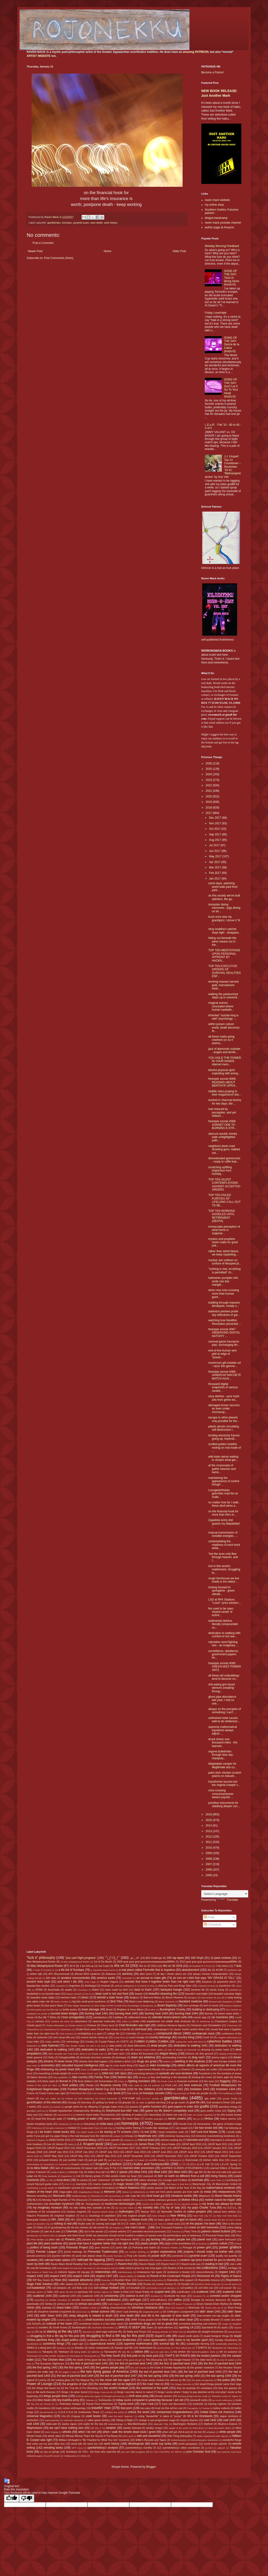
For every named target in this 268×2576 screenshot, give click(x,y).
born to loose (210, 2005)
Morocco (139, 2200)
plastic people (149, 2243)
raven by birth (35, 2264)
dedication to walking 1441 (191, 2045)
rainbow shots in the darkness (132, 2260)
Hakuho (48, 2114)
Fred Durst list (78, 2093)
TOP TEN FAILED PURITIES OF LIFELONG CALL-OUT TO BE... (224, 1200)
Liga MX (198, 2172)
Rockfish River (123, 2280)
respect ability (126, 2276)
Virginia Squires (189, 2420)
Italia (70, 2144)
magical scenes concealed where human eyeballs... (221, 1006)
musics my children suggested (157, 2204)
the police (224, 2380)
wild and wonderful (149, 2436)
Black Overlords (167, 2001)
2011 (209, 1842)
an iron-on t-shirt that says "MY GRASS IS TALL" (204, 1978)
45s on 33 (121, 1965)
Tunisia (205, 2408)
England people (99, 2069)
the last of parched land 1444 (75, 2375)
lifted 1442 (160, 2172)
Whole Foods (34, 2435)
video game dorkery (99, 2420)
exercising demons (144, 2073)
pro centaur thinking (135, 2252)
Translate (227, 1899)
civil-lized (141, 2029)
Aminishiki (127, 1978)
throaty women (163, 2396)
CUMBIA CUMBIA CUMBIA (151, 2041)
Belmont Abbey (152, 1997)
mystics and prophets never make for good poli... (223, 1242)
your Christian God (198, 2451)
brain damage (90, 2009)
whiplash (210, 2432)
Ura (64, 2416)
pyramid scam (81, 222)
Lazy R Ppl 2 (111, 2168)
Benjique (192, 1997)
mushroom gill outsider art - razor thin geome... (224, 1364)
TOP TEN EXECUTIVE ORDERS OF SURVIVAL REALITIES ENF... (224, 971)
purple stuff (158, 2255)
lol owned (82, 2180)
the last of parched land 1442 (203, 2371)
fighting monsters (139, 2081)
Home (107, 251)
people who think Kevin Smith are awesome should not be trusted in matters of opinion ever (110, 2235)
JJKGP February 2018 (184, 2148)
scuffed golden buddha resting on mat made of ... (224, 1447)
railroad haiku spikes (57, 2260)
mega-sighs (65, 2191)
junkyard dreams (48, 2160)
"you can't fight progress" (80, 1957)
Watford (208, 2423)
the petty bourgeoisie (202, 2380)
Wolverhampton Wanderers (204, 2440)
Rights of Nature (231, 2276)
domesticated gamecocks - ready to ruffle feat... (224, 1160)
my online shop (214, 204)
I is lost (144, 2132)
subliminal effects (97, 2339)
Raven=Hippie (147, 2264)
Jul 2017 (215, 845)
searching (39, 2300)
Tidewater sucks (219, 2396)
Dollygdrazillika (67, 2057)
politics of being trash (44, 2247)
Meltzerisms (139, 2192)
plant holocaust (227, 2239)
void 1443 (229, 2420)
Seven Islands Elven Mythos (213, 2303)
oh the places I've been (200, 2223)
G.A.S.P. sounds (150, 2098)
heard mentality (112, 2118)
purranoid (177, 2255)
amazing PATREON (195, 52)
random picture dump (165, 2260)
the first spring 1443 (76, 2367)
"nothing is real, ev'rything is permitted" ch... (224, 1270)
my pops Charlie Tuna (201, 2207)
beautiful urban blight (42, 1997)
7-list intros (222, 1965)
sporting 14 (186, 2327)
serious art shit (65, 2303)
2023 (209, 780)
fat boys (143, 2077)
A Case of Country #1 (43, 1970)
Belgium (134, 1997)
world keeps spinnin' (215, 2443)
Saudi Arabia (142, 2291)
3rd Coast (103, 1965)
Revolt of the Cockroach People (170, 2276)
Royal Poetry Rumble (123, 2284)
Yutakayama (70, 2456)
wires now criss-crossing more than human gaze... (223, 1293)
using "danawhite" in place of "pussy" (160, 2416)
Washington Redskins (185, 2423)
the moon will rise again (115, 2380)
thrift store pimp (139, 2396)
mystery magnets (77, 2211)
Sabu (50, 2291)
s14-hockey (152, 2288)
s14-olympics (169, 2288)
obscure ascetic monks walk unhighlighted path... (222, 1137)
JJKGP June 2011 (162, 2152)
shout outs (81, 2311)
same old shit (66, 2292)
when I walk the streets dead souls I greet (129, 2432)
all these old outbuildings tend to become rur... (223, 1677)
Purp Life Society (137, 2255)
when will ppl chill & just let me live (182, 2431)
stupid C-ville (163, 2336)
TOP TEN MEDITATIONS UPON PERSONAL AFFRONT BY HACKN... (224, 955)
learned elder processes (138, 2168)
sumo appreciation (155, 2340)
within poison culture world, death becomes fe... (223, 1027)
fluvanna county (110, 2085)
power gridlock (230, 2247)
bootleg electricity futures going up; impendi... (224, 1437)
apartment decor (226, 1981)
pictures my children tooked (98, 2239)
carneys (39, 2021)
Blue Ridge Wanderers (79, 2005)
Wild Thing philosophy (179, 2435)
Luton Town (216, 2180)
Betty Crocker (61, 2001)
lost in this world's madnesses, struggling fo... (224, 1569)
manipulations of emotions (100, 2187)
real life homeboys (40, 2268)
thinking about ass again (88, 2396)
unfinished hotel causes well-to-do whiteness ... (224, 1719)
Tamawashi (110, 2351)
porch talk (121, 2247)
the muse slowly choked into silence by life (161, 2380)
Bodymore (148, 2005)
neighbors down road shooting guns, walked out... (224, 1149)
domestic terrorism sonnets (95, 2057)
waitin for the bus (93, 2423)
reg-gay (85, 2272)
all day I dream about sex (172, 1973)
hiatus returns (228, 2118)
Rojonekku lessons (209, 2280)
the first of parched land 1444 (222, 2363)
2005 (209, 1875)
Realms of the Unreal (180, 2268)
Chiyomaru (232, 2025)
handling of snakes (131, 2114)
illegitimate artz (147, 2136)
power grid (204, 2247)
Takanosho (32, 2352)
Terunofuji (75, 2356)
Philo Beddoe (37, 2239)
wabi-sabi (51, 2423)
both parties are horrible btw (44, 2009)
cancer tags (200, 2017)
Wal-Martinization (137, 2423)
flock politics (70, 2085)
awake (68, 1989)
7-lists (237, 1965)
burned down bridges (64, 2013)
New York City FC (202, 2215)
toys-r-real (147, 2403)
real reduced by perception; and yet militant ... (222, 1112)
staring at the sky (59, 2331)
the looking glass (61, 2380)
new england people (134, 2215)
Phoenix (70, 2239)
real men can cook (82, 2268)
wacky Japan (69, 2423)
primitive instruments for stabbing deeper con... (224, 1804)
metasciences (226, 2191)
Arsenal (105, 1985)
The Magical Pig (84, 2380)
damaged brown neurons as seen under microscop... (224, 1409)
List (78, 2176)
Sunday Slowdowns (226, 2339)
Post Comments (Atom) (58, 258)
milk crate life (132, 2195)
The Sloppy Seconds (180, 2384)
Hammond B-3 (64, 2114)
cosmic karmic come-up (94, 2037)
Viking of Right (124, 2420)
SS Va (38, 2331)
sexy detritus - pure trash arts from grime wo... (223, 1398)
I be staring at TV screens (114, 2132)
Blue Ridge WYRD (104, 2005)
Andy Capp (90, 1981)
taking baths (80, 2352)
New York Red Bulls (227, 2215)
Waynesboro (34, 2428)
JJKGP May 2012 (106, 2156)
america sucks (106, 1978)
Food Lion (171, 2085)
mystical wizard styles (103, 2211)
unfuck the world (138, 2412)
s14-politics (186, 2287)
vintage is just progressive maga (157, 2420)
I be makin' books (85, 2132)
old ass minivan (79, 2227)
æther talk (36, 1973)
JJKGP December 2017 (122, 2148)
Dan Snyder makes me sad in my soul (85, 2045)
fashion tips (124, 2077)
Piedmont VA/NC (130, 2239)
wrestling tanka (53, 2447)
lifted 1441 (140, 2172)
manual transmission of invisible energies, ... (223, 1534)
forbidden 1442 (173, 2089)
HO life (76, 2124)
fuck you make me (50, 2098)
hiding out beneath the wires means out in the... (222, 941)
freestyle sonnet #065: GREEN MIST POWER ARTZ (224, 1667)
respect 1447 (104, 2276)
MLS (35, 2199)
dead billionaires (136, 2045)
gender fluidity (230, 2098)
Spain (150, 2327)
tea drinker (180, 2351)
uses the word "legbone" (121, 2416)
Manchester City (202, 2184)
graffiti (204, 2106)
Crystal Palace (107, 2041)
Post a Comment (43, 243)
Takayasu (47, 2351)
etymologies (171, 2069)
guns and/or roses (210, 2110)
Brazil (109, 2009)
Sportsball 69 (209, 2327)
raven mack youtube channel (223, 222)
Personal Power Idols (218, 2235)
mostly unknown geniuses (162, 2199)
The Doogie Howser (179, 2359)
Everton (186, 2069)
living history (219, 2176)
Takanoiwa (232, 2348)
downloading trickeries (174, 2057)
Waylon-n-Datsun (227, 2423)
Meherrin (109, 2191)
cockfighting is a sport (89, 2033)
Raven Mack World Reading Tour (69, 2264)
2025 (209, 769)
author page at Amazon (219, 227)
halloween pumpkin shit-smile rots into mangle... (223, 1281)
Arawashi (60, 1985)
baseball (233, 1989)
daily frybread (50, 2045)
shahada (46, 2307)
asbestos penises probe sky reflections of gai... (224, 1313)
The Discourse (154, 2359)
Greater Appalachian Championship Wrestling (75, 2110)
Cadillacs (118, 2017)
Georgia (71, 2102)
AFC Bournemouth (59, 1973)
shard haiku (63, 2307)
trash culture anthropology (71, 2408)
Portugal (187, 2247)
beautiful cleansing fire (163, 1993)
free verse (132, 2093)
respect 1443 (58, 2276)
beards (138, 1993)
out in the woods (93, 2231)
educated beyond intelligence (80, 2065)
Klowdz (234, 2160)
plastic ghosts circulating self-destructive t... (223, 1428)
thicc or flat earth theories (41, 2392)
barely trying (217, 1989)
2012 (209, 1836)
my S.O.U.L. (230, 2207)
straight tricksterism (212, 2331)
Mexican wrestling (37, 2195)
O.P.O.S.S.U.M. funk (152, 2223)
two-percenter (47, 2412)
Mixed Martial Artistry (228, 2195)
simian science (100, 2311)
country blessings (160, 2037)
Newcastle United (37, 2219)
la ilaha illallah (40, 2168)
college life (113, 2033)
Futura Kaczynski (108, 2098)
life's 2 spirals (119, 2172)
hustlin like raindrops (157, 2127)
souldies (43, 2327)
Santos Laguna (101, 2292)
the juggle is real (67, 2372)
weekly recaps (154, 2427)
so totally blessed (209, 2319)
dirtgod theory (168, 2053)
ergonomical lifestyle (149, 2069)
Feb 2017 (215, 873)
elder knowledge (160, 2065)
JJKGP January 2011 (215, 2148)
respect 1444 (81, 2276)
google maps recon (113, 2106)
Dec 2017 (215, 817)
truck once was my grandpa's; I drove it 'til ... (224, 920)
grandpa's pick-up (36, 2110)
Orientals (71, 2231)
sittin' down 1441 (210, 2311)
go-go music (178, 2102)
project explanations (163, 2251)
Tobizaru (90, 2400)
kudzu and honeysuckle (151, 2164)
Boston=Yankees (232, 2005)
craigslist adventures (227, 2037)
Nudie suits (84, 2223)
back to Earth (143, 1989)
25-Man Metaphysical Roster (45, 1965)
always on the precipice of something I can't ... (224, 1710)
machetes (81, 2184)
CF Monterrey (203, 2021)
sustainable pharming (227, 2344)
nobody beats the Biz (214, 2219)
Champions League (226, 2021)
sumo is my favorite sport (191, 2340)
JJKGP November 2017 (169, 2156)
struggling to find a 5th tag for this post (115, 2336)
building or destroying (205, 2009)
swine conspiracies (99, 2347)
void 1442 (210, 2420)
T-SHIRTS (201, 2347)
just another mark (73, 2160)
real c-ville (235, 2264)
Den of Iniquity (175, 2049)
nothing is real (63, 2223)
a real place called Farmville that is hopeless (147, 1970)
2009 (209, 1853)
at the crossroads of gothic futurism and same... (222, 1469)
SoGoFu (37, 2323)
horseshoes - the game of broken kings (219, 2123)
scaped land (162, 2291)
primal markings (73, 2251)
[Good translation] (11, 2498)
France (31, 2093)
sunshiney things (53, 2343)
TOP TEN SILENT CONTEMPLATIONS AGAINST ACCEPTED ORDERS (224, 1184)
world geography (188, 2443)
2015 (209, 1820)
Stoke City (177, 2331)
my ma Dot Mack (124, 2207)
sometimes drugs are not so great (150, 2323)
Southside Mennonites (103, 2327)
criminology (72, 2041)
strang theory (234, 2331)
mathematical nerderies (220, 2187)
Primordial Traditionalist (102, 2251)
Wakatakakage (115, 2424)
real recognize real (105, 2268)
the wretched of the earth (152, 2388)
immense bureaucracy (177, 2135)
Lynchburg (232, 2180)
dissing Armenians (228, 2053)
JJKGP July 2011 (84, 2152)
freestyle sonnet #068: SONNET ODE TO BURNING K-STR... (222, 1125)
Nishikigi (123, 2219)
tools (238, 2400)
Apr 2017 (215, 862)
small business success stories (104, 2319)
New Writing (178, 2215)
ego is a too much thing (118, 2065)
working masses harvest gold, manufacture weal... (223, 985)
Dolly (51, 2057)
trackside (198, 2403)
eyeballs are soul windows (175, 2073)
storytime (192, 2331)
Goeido (45, 2106)
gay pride (210, 2098)
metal (207, 2191)
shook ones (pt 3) (214, 2307)
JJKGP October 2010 (201, 2156)
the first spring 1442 (45, 2367)
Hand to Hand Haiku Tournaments (95, 2114)
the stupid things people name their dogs (218, 2384)
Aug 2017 (215, 840)
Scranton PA (199, 2296)
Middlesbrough (79, 2196)
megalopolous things (89, 2192)
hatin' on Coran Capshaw (200, 2114)
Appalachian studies (38, 1985)
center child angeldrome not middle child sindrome (161, 2021)
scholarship (111, 2295)
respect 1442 (35, 2276)
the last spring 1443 (187, 2375)
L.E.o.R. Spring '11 (230, 2164)
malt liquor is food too (177, 2184)
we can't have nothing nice (67, 2428)
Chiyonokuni (33, 2029)
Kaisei (141, 2160)
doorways (121, 2057)
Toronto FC (49, 2404)
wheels (67, 2432)
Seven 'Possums (184, 2304)
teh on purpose (228, 2351)
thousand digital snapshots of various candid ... (223, 1387)
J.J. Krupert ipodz (90, 2144)
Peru (238, 2235)
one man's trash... (136, 2227)
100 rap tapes (175, 1957)
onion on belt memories (204, 2227)
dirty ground (206, 2053)
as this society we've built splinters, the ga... (224, 897)
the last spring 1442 (155, 2375)
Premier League (46, 2251)
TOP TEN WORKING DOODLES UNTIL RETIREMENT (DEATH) (221, 1216)
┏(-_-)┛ (134, 1957)
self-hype (135, 2299)
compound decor (169, 2033)
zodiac (83, 2456)
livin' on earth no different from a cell (181, 2176)
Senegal (195, 2299)
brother (151, 2009)
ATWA (39, 1989)
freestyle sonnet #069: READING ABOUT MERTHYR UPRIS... (223, 1082)
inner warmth (112, 2139)
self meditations (111, 2299)
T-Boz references (182, 2348)
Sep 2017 (215, 834)
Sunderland (32, 2344)
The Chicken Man (53, 2359)
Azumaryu (82, 1989)
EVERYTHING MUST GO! (85, 2073)
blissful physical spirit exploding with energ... (224, 1071)
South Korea (60, 2327)
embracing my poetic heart (57, 2069)
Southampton (79, 2327)
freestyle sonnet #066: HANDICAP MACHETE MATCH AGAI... (224, 1375)
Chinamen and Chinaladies (205, 2025)
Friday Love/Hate (215, 312)
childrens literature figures (171, 2025)
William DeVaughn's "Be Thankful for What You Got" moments (94, 2439)
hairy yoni (32, 2114)
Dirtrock (190, 2053)
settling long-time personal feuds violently (147, 2303)
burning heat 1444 (186, 2013)
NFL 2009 (57, 2219)
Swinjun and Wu (123, 2347)
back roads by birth (116, 1989)
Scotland (155, 2296)
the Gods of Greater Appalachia (168, 2367)
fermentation (106, 2081)
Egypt (141, 2065)
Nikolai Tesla (107, 2219)
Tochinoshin (105, 2400)
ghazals (126, 2102)
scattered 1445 (90, 2295)
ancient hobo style (38, 1981)
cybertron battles (219, 2041)
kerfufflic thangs (157, 2160)
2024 (209, 774)
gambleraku (54, 222)
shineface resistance (145, 2307)
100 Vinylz (197, 1957)
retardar (141, 2276)
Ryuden (185, 2284)
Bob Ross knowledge (128, 2005)
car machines (219, 2017)
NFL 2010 (76, 2219)
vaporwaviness (52, 2420)
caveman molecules (103, 2021)
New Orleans (159, 2215)
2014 (209, 1825)
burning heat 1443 (156, 2013)
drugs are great (146, 2061)
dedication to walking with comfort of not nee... (224, 1634)
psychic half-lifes (61, 2255)
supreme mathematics (138, 2343)
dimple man (97, 2053)
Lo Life (49, 2180)
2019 (209, 802)
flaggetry (225, 2081)
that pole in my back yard (142, 2355)
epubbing (128, 2069)
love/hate (197, 2180)
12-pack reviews (220, 1957)
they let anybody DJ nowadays (194, 2388)
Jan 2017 (215, 878)
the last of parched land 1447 (118, 2375)
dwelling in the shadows (190, 2061)
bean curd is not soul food (112, 1993)
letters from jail (96, 2172)
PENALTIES (48, 2235)
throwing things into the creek (192, 2396)
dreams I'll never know (58, 2061)
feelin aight (223, 2077)
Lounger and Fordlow (175, 2180)
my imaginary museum (47, 2207)
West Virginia (51, 2432)
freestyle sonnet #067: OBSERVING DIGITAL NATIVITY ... (224, 1333)
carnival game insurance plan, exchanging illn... (224, 1343)
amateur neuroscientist (75, 1978)
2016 (209, 1814)
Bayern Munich (74, 1993)
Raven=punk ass (191, 2264)
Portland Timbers (169, 2247)
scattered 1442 (231, 2291)
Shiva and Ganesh (174, 2307)
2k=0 (72, 1965)
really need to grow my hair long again (140, 2268)
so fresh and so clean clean (175, 2319)
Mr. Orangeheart (90, 2203)
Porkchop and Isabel (144, 2247)
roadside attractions (80, 2280)
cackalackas (100, 2017)
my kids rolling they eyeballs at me (89, 2207)
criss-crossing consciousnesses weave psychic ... (220, 1794)
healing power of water (81, 2118)
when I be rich (87, 2432)
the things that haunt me (46, 2388)
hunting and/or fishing (128, 2127)
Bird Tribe (116, 2001)
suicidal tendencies (124, 2340)
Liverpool (148, 2176)
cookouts (42, 2037)
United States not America (217, 2412)
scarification (183, 2291)
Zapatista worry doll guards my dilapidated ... (223, 1523)
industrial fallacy (86, 2140)
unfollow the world (114, 2412)
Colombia (131, 2033)
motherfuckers (35, 2203)
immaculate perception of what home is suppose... (224, 1230)
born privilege (191, 2005)
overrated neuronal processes (149, 2231)
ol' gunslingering (57, 2227)
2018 (209, 807)
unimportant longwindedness (174, 2412)
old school (99, 2227)
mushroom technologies (120, 2203)
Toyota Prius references (99, 2403)
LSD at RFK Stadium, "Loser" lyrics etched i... (224, 1601)
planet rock (204, 2239)
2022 (209, 785)
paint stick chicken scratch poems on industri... (224, 1774)
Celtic (125, 2021)
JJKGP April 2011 (217, 2144)
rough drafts (99, 2284)
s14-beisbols (59, 2287)
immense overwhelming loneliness (215, 2135)
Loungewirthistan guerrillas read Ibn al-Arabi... (223, 1493)
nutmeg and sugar (106, 2223)
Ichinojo (129, 2135)
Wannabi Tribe (161, 2424)
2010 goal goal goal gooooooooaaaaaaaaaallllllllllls (208, 1961)
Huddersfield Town (90, 2128)
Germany (86, 2102)
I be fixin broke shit (205, 2128)
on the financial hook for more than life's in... (223, 1513)
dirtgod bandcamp (216, 218)
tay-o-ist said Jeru (159, 2352)
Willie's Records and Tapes (150, 2439)
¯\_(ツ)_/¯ (112, 1957)
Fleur (54, 2085)
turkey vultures (221, 2408)
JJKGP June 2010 (135, 2152)
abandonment (190, 1970)
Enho (117, 2069)
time (29, 2400)
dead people (159, 2045)
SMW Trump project (142, 2319)
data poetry (115, 2045)
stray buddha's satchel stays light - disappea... (224, 930)
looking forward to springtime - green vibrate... (221, 1591)
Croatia (89, 2041)
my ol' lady (173, 2207)
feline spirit (48, 2081)
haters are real (174, 2114)
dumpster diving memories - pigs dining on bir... (224, 908)
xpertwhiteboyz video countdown (181, 2447)
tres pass (145, 2408)
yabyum (221, 2448)
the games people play (110, 2367)
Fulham (69, 2098)
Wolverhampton (179, 2440)
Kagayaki (128, 2160)
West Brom (198, 2428)
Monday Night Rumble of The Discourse (65, 2199)
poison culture (219, 2243)
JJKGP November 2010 (136, 2156)
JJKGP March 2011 (217, 2152)
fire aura (209, 2081)
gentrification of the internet (44, 2102)
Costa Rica (119, 2037)
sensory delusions (215, 2299)
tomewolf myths (199, 2400)
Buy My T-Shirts (47, 2017)
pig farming (153, 2239)
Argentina (74, 1985)
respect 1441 (227, 2272)
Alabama (110, 1973)
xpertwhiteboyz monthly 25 (140, 2447)
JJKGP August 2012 (58, 2148)
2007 (209, 1864)
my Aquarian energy (187, 2204)
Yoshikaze (71, 2451)
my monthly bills (148, 2207)
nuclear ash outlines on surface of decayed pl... (224, 1262)
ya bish (209, 2448)
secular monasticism (83, 2299)
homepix (67, 222)
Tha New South (110, 2355)
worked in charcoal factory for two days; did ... (224, 1101)
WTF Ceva (77, 2448)
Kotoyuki (63, 2164)
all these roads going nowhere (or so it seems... (221, 1040)
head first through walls (48, 2118)
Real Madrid (63, 2268)
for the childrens (144, 2089)
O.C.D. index (128, 2223)
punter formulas (114, 2256)
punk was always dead (89, 2255)
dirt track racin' (116, 2053)
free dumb (114, 2093)
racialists (32, 2260)
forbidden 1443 (199, 2089)
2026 (209, 763)
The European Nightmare (49, 2363)
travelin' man (101, 2408)
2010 (209, 1847)
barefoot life (198, 1989)
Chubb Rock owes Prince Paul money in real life (102, 2029)
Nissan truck (139, 2219)
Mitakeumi (204, 2195)
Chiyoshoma (49, 2029)
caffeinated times (137, 2017)
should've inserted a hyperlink (54, 2311)
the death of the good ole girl (127, 2360)
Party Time (190, 2231)
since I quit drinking (127, 2311)
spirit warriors (165, 2327)
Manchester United (226, 2184)
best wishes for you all (212, 1997)
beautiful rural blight (196, 1993)
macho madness (102, 2184)
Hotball (72, 2127)
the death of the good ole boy (89, 2359)
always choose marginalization (210, 1973)
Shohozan (194, 2307)
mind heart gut (155, 2195)
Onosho (34, 2231)
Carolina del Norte (60, 2021)
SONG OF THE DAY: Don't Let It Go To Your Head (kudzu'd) (231, 388)
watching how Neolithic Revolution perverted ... (224, 1322)
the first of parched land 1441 (89, 2363)
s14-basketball (36, 2287)
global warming (156, 2102)
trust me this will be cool (168, 2408)
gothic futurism (152, 2106)
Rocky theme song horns (150, 2280)
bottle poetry (70, 2009)
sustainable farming (198, 2343)
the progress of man (75, 2384)
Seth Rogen (114, 2304)
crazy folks (33, 2041)
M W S (68, 2184)
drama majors (219, 2057)
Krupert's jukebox (108, 2164)
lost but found (124, 2180)
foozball (121, 2089)
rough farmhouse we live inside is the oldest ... (223, 1580)
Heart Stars (133, 2118)
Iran (49, 2144)
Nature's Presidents (38, 2215)
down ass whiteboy (143, 2057)
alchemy (127, 1974)
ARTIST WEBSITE (38, 56)
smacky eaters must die (69, 2319)
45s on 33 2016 (172, 1965)
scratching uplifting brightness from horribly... (220, 1171)
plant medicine (53, 2243)
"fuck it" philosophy (41, 1957)
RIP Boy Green (41, 2280)
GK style (140, 2102)
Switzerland (145, 2347)
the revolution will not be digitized (115, 2384)
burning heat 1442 (126, 2013)
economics (47, 2065)
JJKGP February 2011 (153, 2148)
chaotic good (34, 2025)
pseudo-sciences (36, 2255)
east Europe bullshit (225, 2061)
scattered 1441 (206, 2291)
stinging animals (160, 2331)
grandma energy (228, 2106)
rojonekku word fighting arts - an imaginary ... (223, 1643)
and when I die (67, 1981)
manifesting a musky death (40, 2188)
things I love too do (103, 2392)
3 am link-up (87, 1965)
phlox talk (54, 2239)
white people (227, 2432)
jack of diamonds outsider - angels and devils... (224, 1050)
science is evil (135, 2295)
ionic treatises (34, 2144)
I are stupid (181, 2127)
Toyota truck (126, 2403)
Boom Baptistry (167, 2005)
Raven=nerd (168, 2264)
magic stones (125, 2184)
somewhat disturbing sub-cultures (198, 2323)
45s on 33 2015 (148, 1965)
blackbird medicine (190, 2001)
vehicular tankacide (73, 2420)
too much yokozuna (222, 2400)
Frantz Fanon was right (52, 2093)
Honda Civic (186, 2123)
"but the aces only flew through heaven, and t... (223, 1557)
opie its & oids (52, 2231)
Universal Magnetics (40, 2416)
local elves (63, 2180)
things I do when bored (75, 2392)
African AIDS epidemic (88, 1973)
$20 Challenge (154, 1957)
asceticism (225, 1985)
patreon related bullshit (215, 2231)
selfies (178, 2299)
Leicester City (76, 2172)
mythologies (126, 2211)
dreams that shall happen (93, 2061)
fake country (80, 2077)
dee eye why (122, 2049)
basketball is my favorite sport (43, 1993)
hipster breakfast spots (39, 2123)
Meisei (125, 2192)
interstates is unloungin (223, 2139)
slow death (96, 222)
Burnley (209, 2013)
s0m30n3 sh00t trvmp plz (207, 2284)
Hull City (108, 2128)
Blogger (151, 2466)
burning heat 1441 (96, 2013)
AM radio (51, 1977)
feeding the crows (202, 2077)
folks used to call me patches (144, 2085)
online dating (234, 2227)
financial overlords (187, 2081)
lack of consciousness (67, 2168)
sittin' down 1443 (51, 2315)
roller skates (66, 2284)
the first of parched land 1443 (178, 2363)
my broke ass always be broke (221, 2203)
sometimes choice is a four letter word (101, 2323)
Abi (209, 1969)
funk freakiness (86, 2098)
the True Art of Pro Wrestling (81, 2388)
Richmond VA (205, 2276)
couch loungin (137, 2037)
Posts (209, 1917)
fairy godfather (60, 2077)
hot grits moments (55, 2128)
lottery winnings (148, 2180)
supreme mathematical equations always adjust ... (222, 1730)
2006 (209, 1869)
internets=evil (195, 2140)
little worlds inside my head (120, 2176)
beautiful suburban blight (227, 1993)
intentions (129, 2140)
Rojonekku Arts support (180, 2280)
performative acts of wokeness (184, 2235)
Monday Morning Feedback (222, 246)
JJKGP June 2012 (189, 2152)
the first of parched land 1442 (133, 2363)
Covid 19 (208, 2037)
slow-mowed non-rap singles (213, 2315)
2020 (209, 796)
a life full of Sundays (71, 1970)
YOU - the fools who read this (99, 2451)
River (58, 2280)
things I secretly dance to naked (135, 2392)
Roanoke (105, 2280)
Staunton (86, 2331)
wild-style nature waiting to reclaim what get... (223, 1458)
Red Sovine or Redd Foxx (40, 2272)
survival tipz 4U (169, 2343)
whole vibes (54, 2435)
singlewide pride (151, 2311)
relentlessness (125, 2272)
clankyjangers (161, 2029)
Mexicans (59, 2195)
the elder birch (204, 2359)
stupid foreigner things (216, 2335)
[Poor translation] (26, 2498)
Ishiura (59, 2144)
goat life (195, 2102)
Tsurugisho (192, 2408)
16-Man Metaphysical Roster (74, 1961)
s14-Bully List (79, 2287)
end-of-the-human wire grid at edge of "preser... (222, 1354)
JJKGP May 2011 (80, 2156)
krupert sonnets (80, 2164)
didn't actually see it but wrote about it (67, 2053)
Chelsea (91, 2025)
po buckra (201, 2243)
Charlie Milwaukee (55, 2025)
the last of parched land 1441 (158, 2371)
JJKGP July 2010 (58, 2152)
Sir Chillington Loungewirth (178, 2311)
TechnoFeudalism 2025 (203, 2352)
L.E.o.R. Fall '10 (204, 2164)
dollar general (34, 2057)
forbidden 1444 (225, 2089)
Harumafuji (155, 2114)
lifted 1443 (180, 2172)
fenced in (65, 2081)
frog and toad (179, 2093)
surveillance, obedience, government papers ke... (223, 1654)
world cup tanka (161, 2443)
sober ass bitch (232, 2319)
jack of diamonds (123, 2144)
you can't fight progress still (135, 2452)
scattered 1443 (42, 2295)
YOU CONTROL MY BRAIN (167, 2452)
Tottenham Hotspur (70, 2403)
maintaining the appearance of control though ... (223, 1481)
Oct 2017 (215, 828)
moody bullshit (122, 2199)
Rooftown (83, 2284)
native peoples (196, 2211)
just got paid (96, 2160)
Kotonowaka (33, 2164)
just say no (113, 2160)
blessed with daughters (220, 2001)
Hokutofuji (89, 2123)
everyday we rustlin (206, 2069)
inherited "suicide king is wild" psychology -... (223, 1017)
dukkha (167, 2061)
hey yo (196, 2118)
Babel (95, 1989)
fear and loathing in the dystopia (169, 2077)
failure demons (39, 2077)
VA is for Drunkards (199, 2416)
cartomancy (81, 2021)
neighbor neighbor (64, 2215)
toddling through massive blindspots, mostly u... (224, 1304)
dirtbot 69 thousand (142, 2053)
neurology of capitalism (102, 2215)
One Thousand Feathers (169, 2227)
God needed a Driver (218, 2102)
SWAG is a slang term (39, 2347)
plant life (32, 2243)
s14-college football (106, 2287)
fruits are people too (201, 2093)
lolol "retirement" (101, 2180)
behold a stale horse (110, 1997)
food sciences (193, 2085)
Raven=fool (125, 2264)
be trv (88, 1993)
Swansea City (64, 2348)
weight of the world (178, 2428)
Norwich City (43, 2223)
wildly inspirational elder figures (212, 2436)
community (146, 2033)
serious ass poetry (89, 2303)
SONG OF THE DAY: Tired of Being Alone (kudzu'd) (231, 277)
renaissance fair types (149, 2272)
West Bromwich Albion (219, 2428)
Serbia (48, 2303)
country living (186, 2037)
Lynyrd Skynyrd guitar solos (42, 2184)
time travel (44, 2400)
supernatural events (102, 2343)
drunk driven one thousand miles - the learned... (222, 1743)
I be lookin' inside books (53, 2132)
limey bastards (49, 2176)
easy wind (32, 2065)
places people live (178, 2239)
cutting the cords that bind (189, 2041)
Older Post (179, 251)
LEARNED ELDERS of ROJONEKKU (182, 2168)
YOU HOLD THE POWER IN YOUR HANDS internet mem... (224, 1061)
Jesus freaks (168, 2144)
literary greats (93, 2176)
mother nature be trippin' (220, 2199)
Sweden (79, 2347)
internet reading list (171, 2139)
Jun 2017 (215, 851)
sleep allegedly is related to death (91, 2315)
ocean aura (173, 2223)
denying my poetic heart (215, 2049)
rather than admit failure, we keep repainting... (223, 1253)
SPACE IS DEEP (129, 2327)
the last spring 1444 (218, 2375)
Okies (40, 2227)
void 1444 (33, 2424)
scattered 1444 (67, 2295)
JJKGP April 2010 (191, 2144)
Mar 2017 (215, 867)
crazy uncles (52, 2041)
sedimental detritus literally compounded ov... (223, 1624)
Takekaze (63, 2351)
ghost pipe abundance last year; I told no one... (222, 1700)
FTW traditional (225, 2093)
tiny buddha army (68, 2400)
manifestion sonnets (69, 2187)
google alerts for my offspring (81, 2106)
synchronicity (163, 2348)
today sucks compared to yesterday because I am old (149, 2400)
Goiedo (57, 2106)
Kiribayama (175, 2160)
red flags (232, 2268)
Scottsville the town (175, 2295)
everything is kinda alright (52, 2073)
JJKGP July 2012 (109, 2152)
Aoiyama (207, 1981)
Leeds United (57, 2172)
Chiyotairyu (65, 2029)
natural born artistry (224, 2211)
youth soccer (53, 2456)
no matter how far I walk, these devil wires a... (223, 1504)
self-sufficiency (158, 2299)
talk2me (96, 2352)
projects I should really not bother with (209, 2251)
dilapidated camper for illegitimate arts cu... (222, 1765)
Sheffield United (88, 2307)
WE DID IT (95, 2428)
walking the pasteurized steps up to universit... (223, 995)
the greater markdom (202, 2367)
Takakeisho (217, 2348)
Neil (82, 2215)
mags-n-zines (149, 2184)
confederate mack (203, 2033)
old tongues (115, 2227)
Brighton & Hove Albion (130, 2009)
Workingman (136, 2443)
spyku (224, 2327)
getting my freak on (107, 2102)
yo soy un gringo (49, 2451)
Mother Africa (189, 2199)
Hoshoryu (37, 2128)
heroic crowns (177, 2118)
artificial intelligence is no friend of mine (135, 1985)
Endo (83, 2069)
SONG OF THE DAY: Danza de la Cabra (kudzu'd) (231, 344)
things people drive (55, 2396)
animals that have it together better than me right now (159, 1981)
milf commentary (112, 2196)
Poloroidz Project (77, 2247)
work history (111, 222)
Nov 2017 (215, 823)
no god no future (186, 2219)
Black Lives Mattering (141, 2001)
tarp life (126, 2352)
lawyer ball (91, 2168)
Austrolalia (54, 1989)
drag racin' (198, 2057)
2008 (209, 1858)
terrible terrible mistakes (54, 2356)
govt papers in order (180, 2106)
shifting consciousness (113, 2307)
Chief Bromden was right (134, 2025)
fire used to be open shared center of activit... (220, 1612)
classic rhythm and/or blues (189, 2029)
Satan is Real (121, 2291)
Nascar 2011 (148, 2211)
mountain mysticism (61, 2203)
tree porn (126, 2408)
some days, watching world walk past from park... (223, 887)
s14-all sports (231, 2284)
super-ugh (77, 2343)
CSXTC (124, 2041)
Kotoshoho (48, 2164)
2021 (209, 790)
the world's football (116, 2388)
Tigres (235, 2396)
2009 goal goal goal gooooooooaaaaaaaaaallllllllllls (146, 1961)
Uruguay (75, 2416)
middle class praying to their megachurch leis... (224, 1093)
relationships (103, 2272)
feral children (85, 2081)
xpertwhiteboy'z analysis (102, 2447)
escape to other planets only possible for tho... (223, 1419)
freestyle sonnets (153, 2093)
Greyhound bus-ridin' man (122, 2110)
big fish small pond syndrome (89, 2001)
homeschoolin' (163, 2124)
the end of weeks (225, 2360)
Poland (237, 2243)
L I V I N (184, 2164)
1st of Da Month (103, 1961)
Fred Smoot (98, 2093)
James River (146, 2144)
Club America (66, 2033)
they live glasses (228, 2388)
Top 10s (35, 2404)
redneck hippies (67, 2272)
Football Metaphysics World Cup (88, 2089)
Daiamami (32, 2045)
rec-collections (207, 2268)
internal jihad (146, 2140)
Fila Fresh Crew (165, 2081)
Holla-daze (106, 2124)
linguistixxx (66, 2176)
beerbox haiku (69, 1997)
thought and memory (114, 2396)
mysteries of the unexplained (43, 2211)
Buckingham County (172, 2009)
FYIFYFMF (128, 2098)
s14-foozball (132, 2287)
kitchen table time (213, 2160)
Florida (89, 2085)
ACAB (219, 1969)
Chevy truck (107, 2025)
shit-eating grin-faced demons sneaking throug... (221, 1688)
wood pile (76, 2443)
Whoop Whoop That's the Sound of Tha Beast (92, 2435)
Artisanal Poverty (206, 1985)
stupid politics (70, 2340)
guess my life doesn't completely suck (169, 2110)
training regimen (217, 2403)
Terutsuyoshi (90, 2356)
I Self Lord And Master (203, 2132)
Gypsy (231, 2110)
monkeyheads (100, 2199)
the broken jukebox (209, 2355)
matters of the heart (39, 2191)
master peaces (154, 2187)
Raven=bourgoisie (103, 2264)
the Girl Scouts (138, 2367)
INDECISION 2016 (59, 2139)
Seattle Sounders (58, 2300)
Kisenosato (192, 2160)
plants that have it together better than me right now (101, 2243)
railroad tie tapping (91, 2260)
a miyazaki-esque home (103, 1970)
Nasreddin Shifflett (171, 2211)
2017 (209, 813)
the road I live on (152, 2384)
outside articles (117, 2231)
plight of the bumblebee (178, 2243)
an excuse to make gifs (151, 1978)
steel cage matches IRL (109, 2331)
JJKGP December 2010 (89, 2148)
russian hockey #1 (166, 2284)
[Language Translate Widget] (224, 1893)
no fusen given (162, 2219)
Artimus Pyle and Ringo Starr (175, 1985)
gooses (134, 2106)
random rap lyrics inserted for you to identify (207, 2260)
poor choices (102, 2247)
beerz (85, 1997)
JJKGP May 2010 (53, 2156)
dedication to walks (93, 2049)
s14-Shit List (205, 2287)
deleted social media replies (148, 2049)
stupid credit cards (188, 2335)
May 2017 (215, 856)
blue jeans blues (54, 2005)
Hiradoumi (63, 2124)
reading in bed (214, 2264)
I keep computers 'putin (170, 2131)
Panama (176, 2231)
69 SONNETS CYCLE (200, 1966)
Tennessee (32, 2356)
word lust (92, 2443)
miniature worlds (181, 2195)
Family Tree (101, 2077)
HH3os (208, 2118)
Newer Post (35, 251)
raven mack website (217, 200)
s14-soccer (225, 2287)
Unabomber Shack (89, 2412)
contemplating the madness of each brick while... (224, 1545)
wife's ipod (127, 2436)
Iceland (116, 2136)
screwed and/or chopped (225, 2295)
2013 (209, 1831)
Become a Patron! (212, 72)
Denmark (192, 2049)
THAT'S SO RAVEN (177, 2355)
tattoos (138, 2351)
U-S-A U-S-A (65, 2412)
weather (111, 2428)
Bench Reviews (174, 1997)
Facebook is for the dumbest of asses (220, 2073)
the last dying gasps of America (104, 2371)
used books (93, 2416)
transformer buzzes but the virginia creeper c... (224, 1783)
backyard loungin (171, 1989)
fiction (121, 2081)
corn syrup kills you (64, 2037)
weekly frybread (132, 2427)
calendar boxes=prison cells (169, 2017)
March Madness (129, 2187)
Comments (212, 1924)
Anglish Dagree (109, 1981)
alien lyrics (146, 1973)
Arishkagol (90, 1985)
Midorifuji (95, 2196)
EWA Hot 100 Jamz (114, 2073)
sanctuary (82, 2291)
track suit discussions (174, 2403)
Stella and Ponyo (136, 2331)
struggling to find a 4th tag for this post (54, 2336)
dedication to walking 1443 (57, 2049)
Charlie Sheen (75, 2025)
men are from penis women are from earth (174, 2191)
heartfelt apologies (154, 2118)
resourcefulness (205, 2272)
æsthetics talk (234, 1970)
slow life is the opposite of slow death (165, 2315)
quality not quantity (226, 2255)
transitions (44, 2408)
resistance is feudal (178, 2272)
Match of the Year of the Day (185, 2187)
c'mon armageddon (73, 2017)
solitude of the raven (59, 2323)
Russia (147, 2284)
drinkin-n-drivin (122, 2061)
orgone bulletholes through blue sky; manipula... (220, 1755)
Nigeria (91, 2219)
